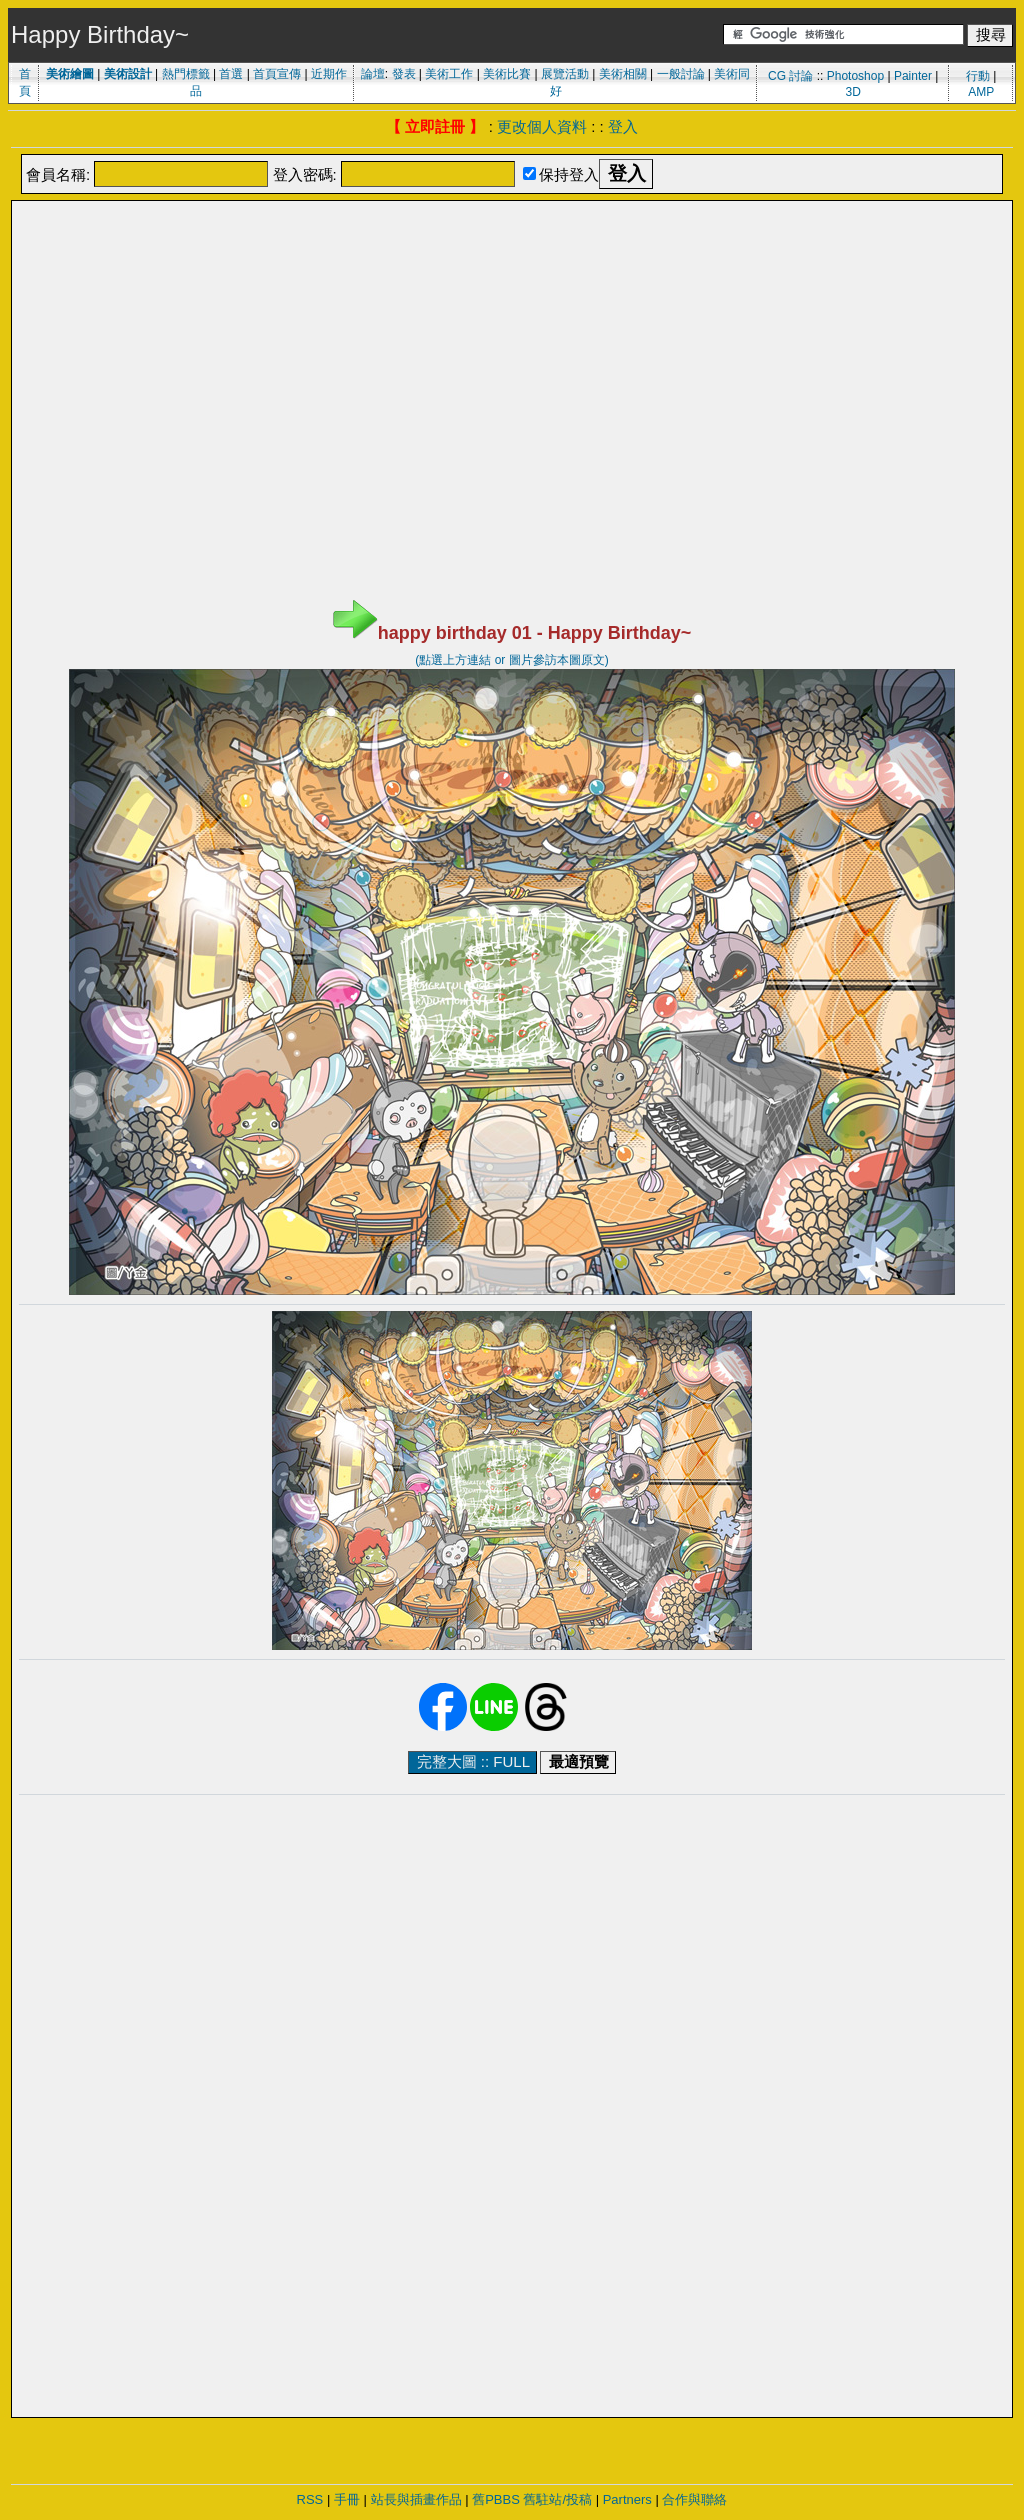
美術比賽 (507, 74)
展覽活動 (565, 74)
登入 (623, 126)
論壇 (373, 74)
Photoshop (855, 76)
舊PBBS (496, 2499)
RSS (310, 2499)
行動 (978, 76)
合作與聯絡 (694, 2499)
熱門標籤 (186, 74)
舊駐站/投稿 (557, 2499)
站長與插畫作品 (416, 2499)
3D (853, 92)
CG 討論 (790, 76)
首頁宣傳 (277, 74)
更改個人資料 (542, 126)
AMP (981, 92)
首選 (231, 74)
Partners (627, 2499)
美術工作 (449, 74)
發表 (404, 74)
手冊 (347, 2499)
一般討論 (681, 74)
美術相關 (623, 74)
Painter (913, 76)
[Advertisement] (512, 253)
